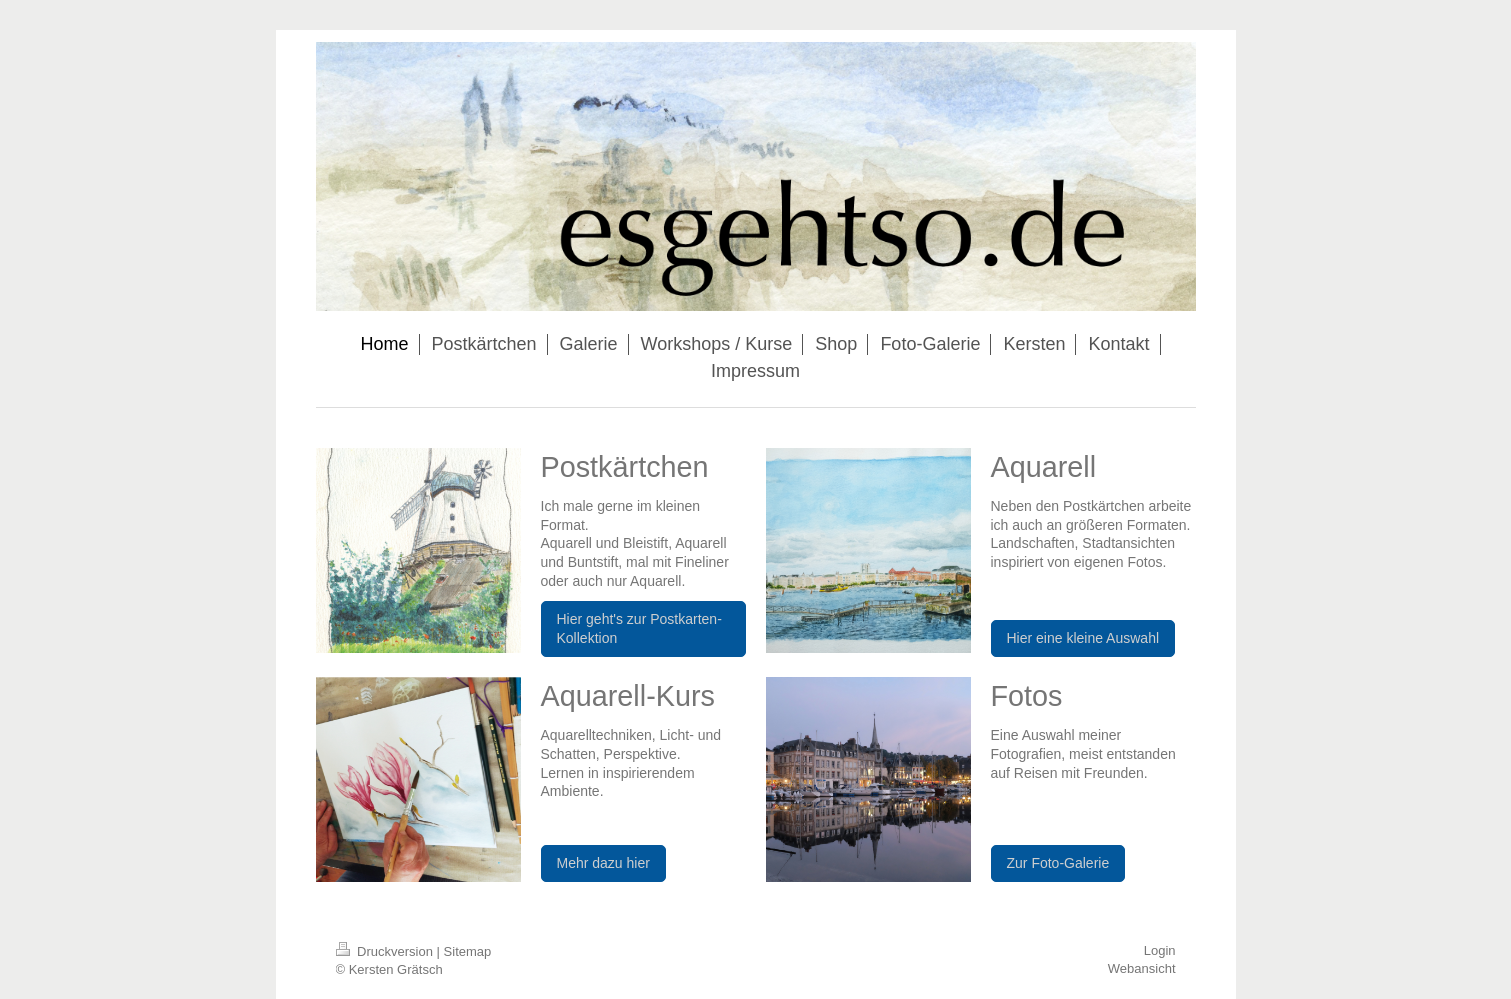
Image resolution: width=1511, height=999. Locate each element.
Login (1160, 950)
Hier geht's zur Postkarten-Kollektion (639, 628)
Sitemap (468, 951)
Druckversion (386, 951)
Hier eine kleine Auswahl (1083, 638)
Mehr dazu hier (603, 863)
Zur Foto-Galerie (1058, 863)
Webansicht (1142, 968)
